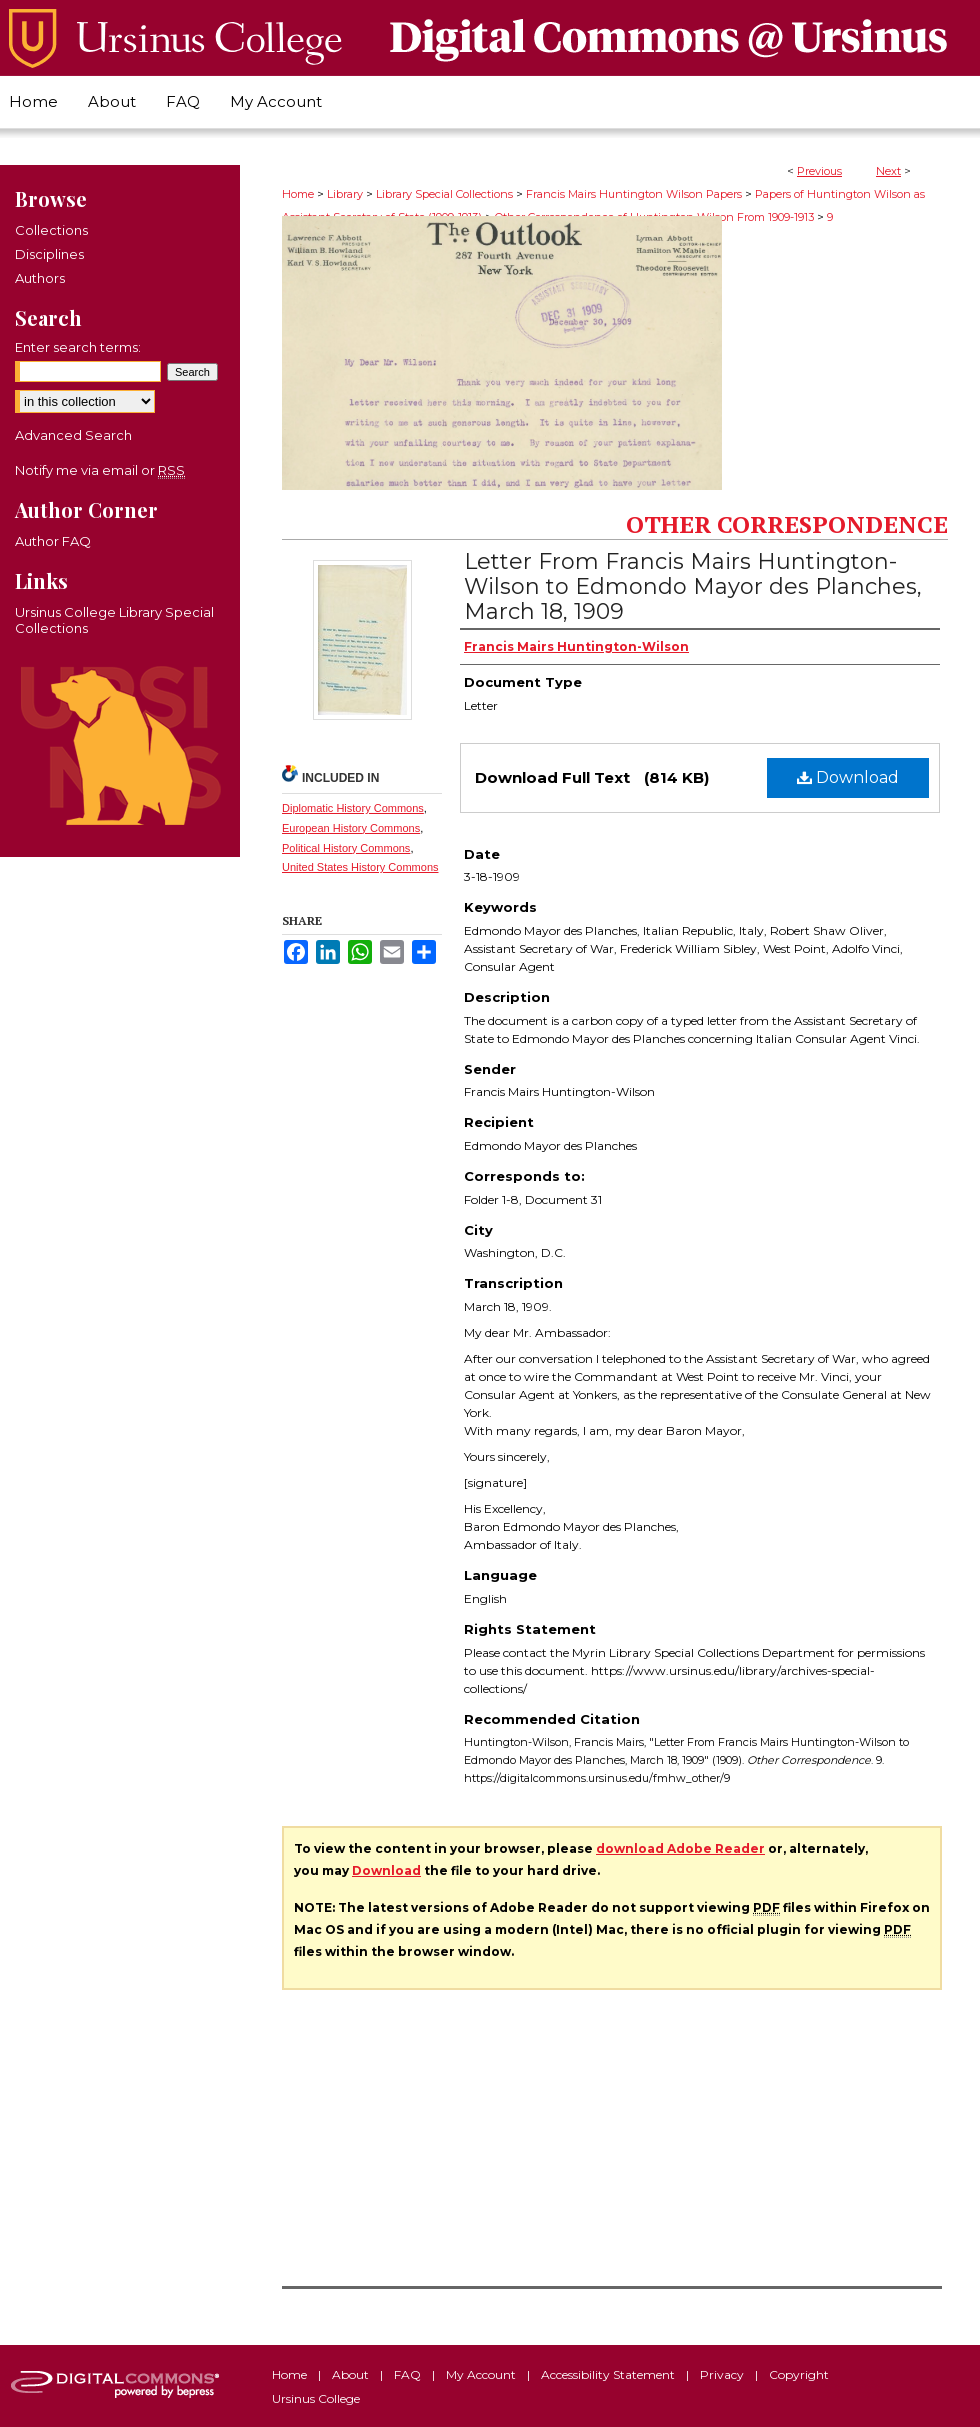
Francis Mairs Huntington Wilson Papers (634, 194)
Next (888, 171)
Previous (819, 171)
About (352, 2374)
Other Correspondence (787, 524)
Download (848, 777)
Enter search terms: (78, 347)
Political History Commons (346, 848)
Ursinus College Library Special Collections (114, 620)
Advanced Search (73, 435)
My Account (482, 2374)
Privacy (723, 2374)
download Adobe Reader (680, 1848)
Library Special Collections (444, 194)
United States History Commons (360, 867)
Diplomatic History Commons (353, 808)
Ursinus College (316, 2398)
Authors (40, 278)
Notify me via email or (100, 470)
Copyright (799, 2374)
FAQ (409, 2374)
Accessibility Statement (609, 2374)
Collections (51, 230)
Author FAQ (53, 541)
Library (345, 194)
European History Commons (351, 828)
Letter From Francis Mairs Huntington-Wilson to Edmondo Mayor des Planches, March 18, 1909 (693, 586)
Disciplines (49, 254)
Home (298, 194)
